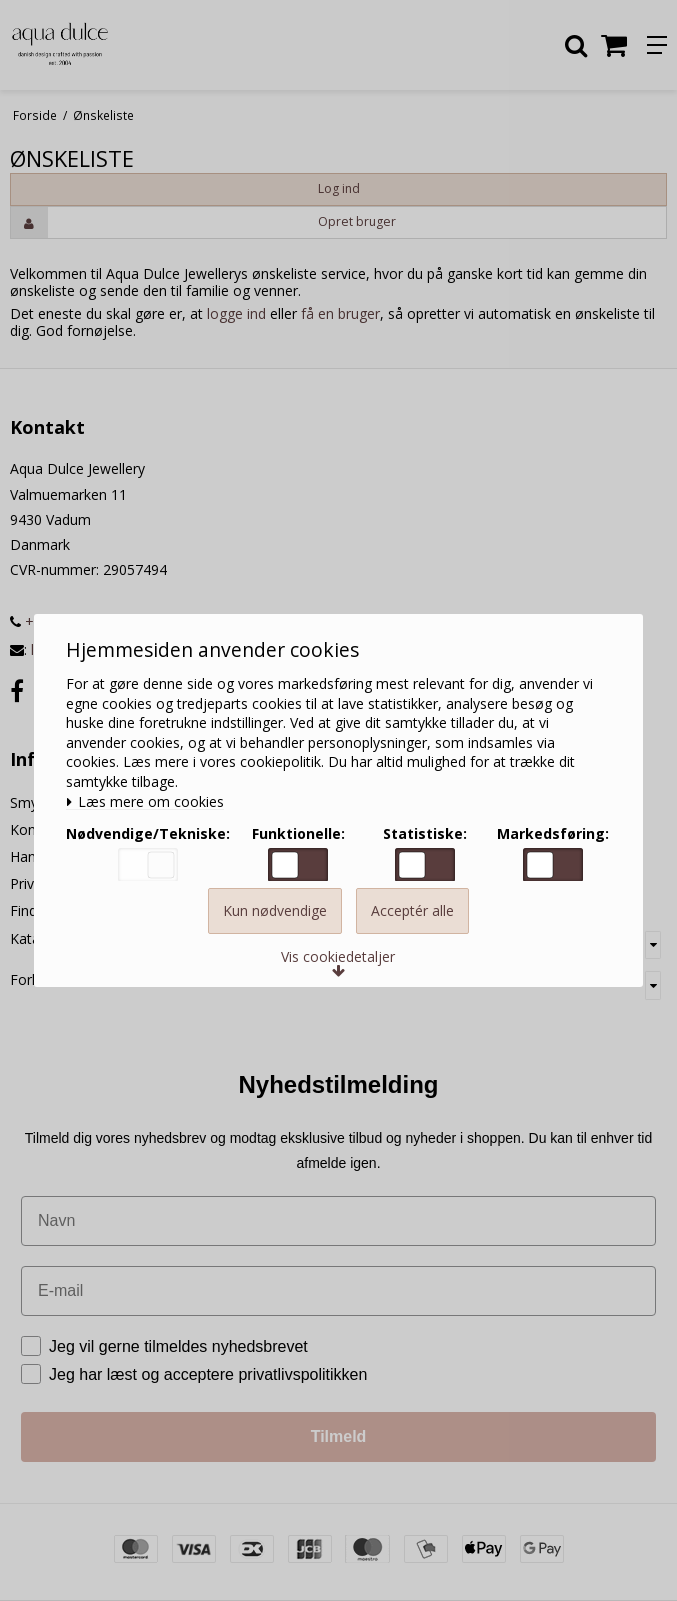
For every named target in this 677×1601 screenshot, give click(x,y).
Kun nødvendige (275, 920)
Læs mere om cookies (151, 796)
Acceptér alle (412, 920)
